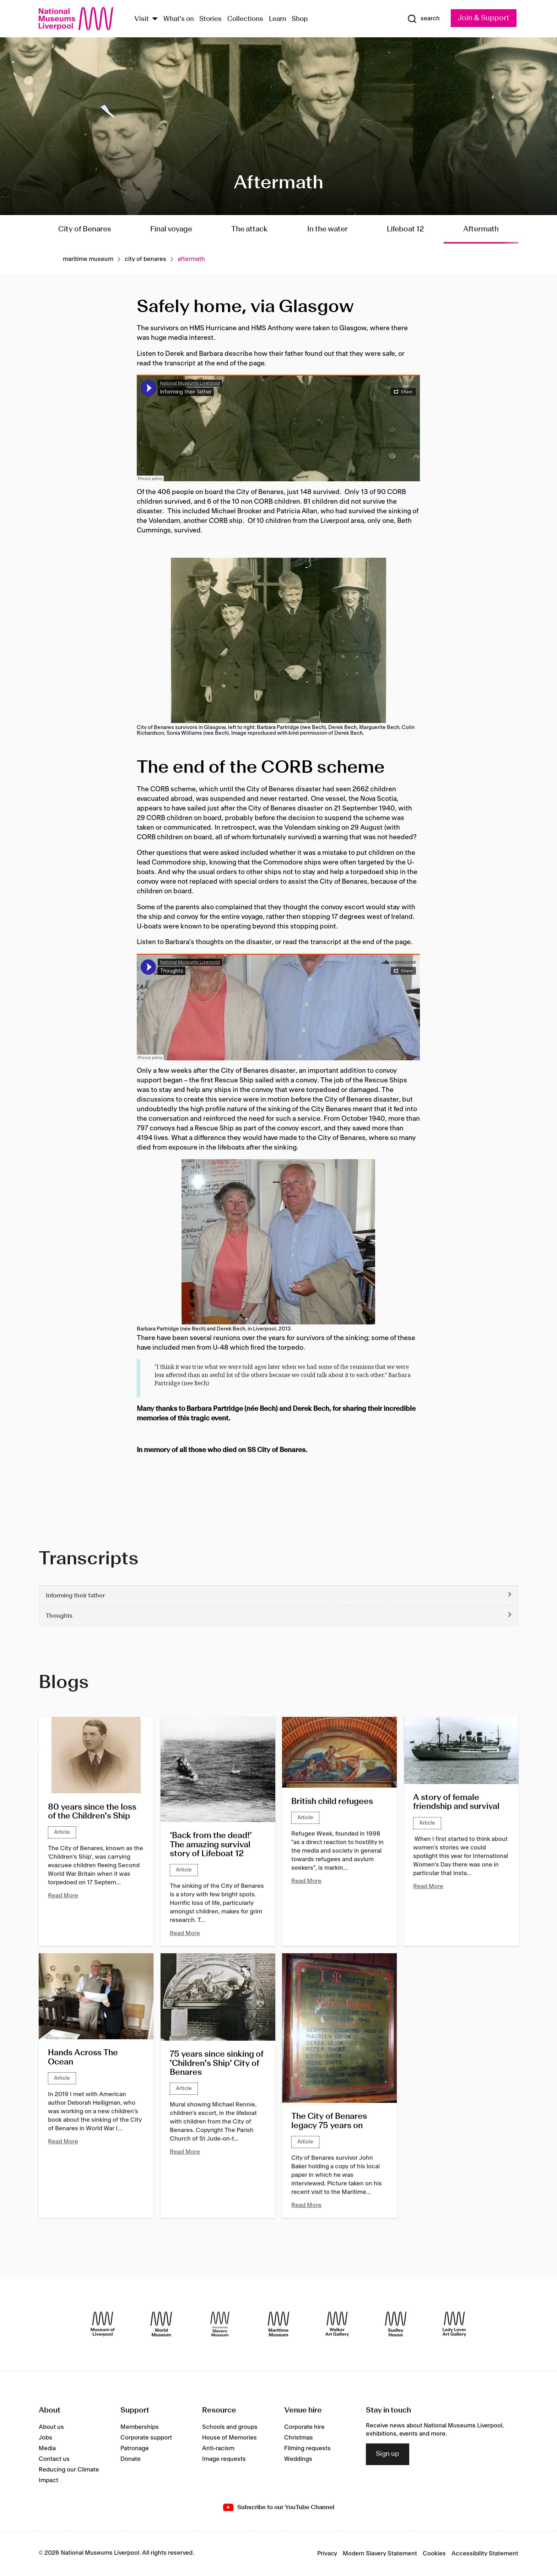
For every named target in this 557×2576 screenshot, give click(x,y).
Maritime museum (88, 259)
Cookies (434, 2553)
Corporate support (146, 2438)
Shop (300, 19)
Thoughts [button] (59, 1616)
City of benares (145, 259)
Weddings (298, 2459)
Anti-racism (218, 2448)
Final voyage (171, 229)
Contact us (54, 2459)
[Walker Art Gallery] (337, 2324)
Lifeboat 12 (405, 229)
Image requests (224, 2459)
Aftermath (481, 229)
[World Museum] (161, 2324)
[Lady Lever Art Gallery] (454, 2324)
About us (51, 2427)
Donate (130, 2459)
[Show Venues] (155, 19)
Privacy (327, 2553)
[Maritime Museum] (278, 2324)
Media (47, 2448)
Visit (141, 19)
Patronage (134, 2448)
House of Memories (229, 2438)
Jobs (45, 2438)
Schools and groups (230, 2427)
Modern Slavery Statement (380, 2553)
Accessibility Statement (484, 2553)
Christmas (298, 2438)
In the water (327, 229)
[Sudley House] (395, 2324)
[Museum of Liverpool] (102, 2324)
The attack (249, 229)
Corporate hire (304, 2427)
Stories (210, 19)
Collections (245, 19)
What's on (178, 19)
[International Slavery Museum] (219, 2324)
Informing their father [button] (75, 1595)
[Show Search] (423, 19)
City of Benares (84, 229)
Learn (277, 19)
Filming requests (307, 2448)
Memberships (139, 2427)
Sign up (387, 2454)
